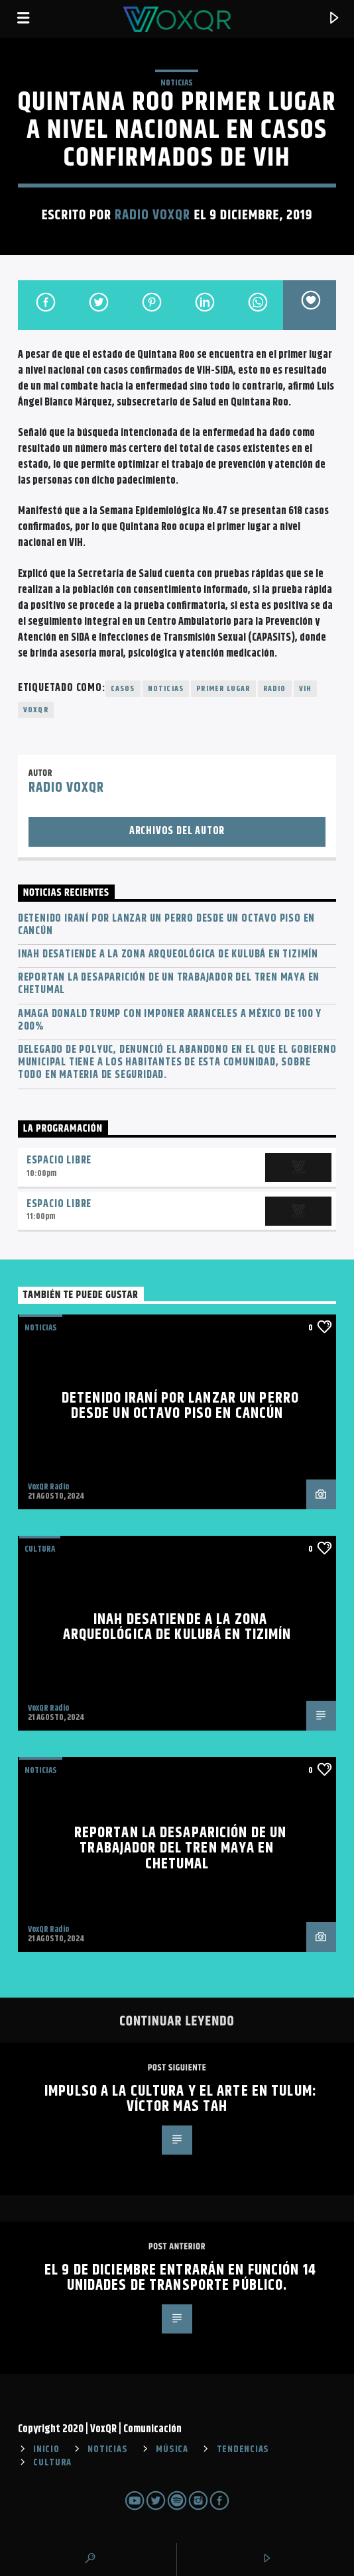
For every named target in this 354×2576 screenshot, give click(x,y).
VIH (305, 688)
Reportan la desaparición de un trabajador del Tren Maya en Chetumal (169, 983)
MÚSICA (172, 2449)
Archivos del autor (177, 831)
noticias (166, 688)
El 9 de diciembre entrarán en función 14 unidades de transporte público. (180, 2278)
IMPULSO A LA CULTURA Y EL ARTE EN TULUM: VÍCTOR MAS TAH (180, 2099)
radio (274, 688)
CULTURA (52, 2462)
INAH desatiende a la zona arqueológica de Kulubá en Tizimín (168, 954)
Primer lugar (223, 688)
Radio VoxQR (152, 215)
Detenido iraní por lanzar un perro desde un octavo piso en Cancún (166, 925)
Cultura (40, 1549)
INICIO (46, 2449)
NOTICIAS (176, 82)
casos (123, 688)
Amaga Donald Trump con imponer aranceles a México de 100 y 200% (170, 1020)
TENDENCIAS (243, 2449)
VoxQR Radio (48, 1486)
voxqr (35, 710)
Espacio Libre (59, 1160)
